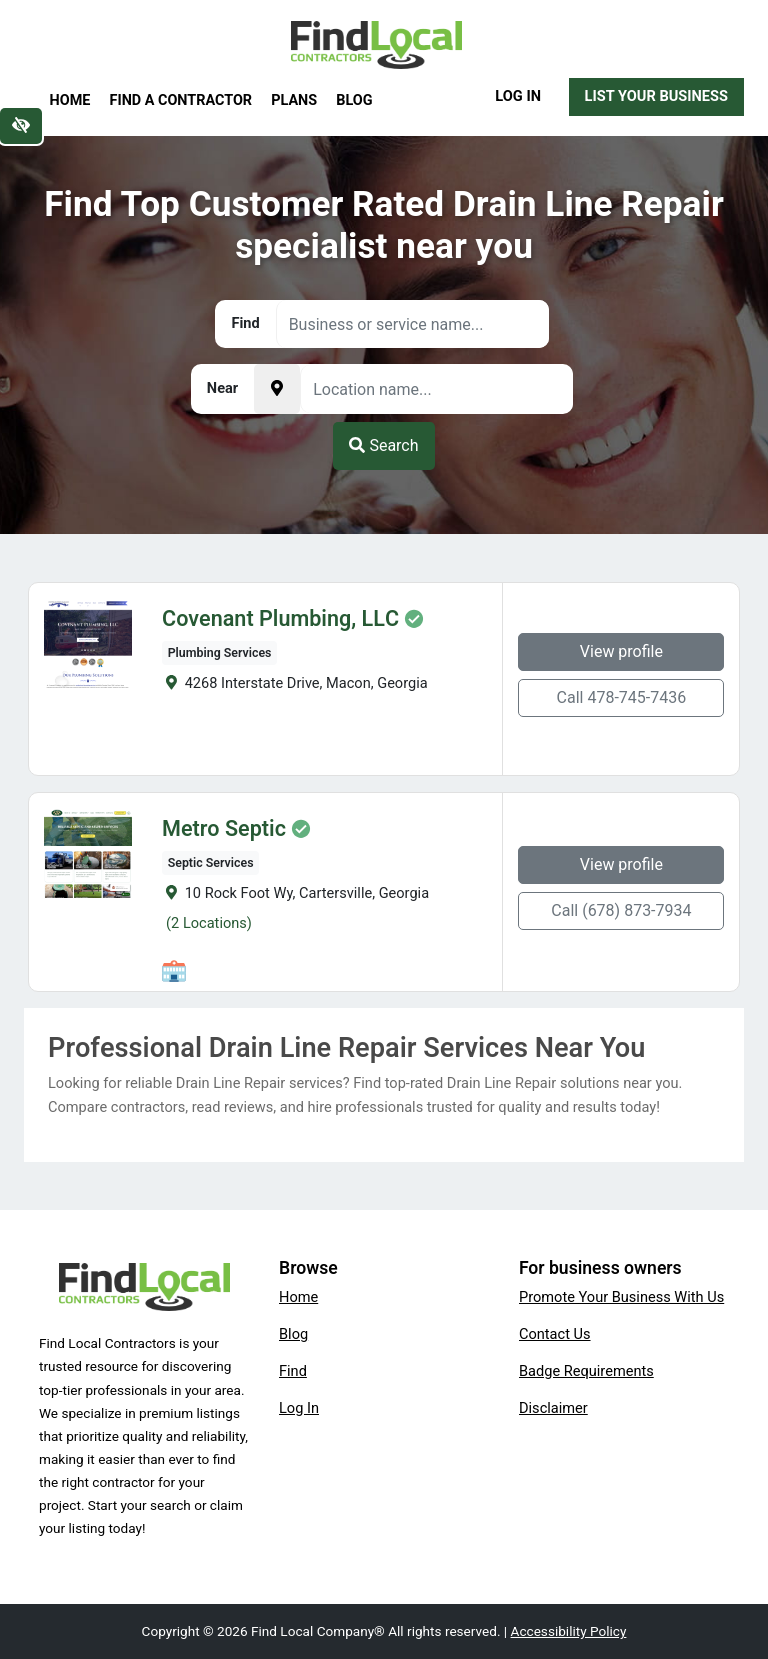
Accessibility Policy (569, 1631)
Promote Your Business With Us (621, 1297)
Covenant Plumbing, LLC (278, 619)
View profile (623, 651)
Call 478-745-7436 (624, 697)
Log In (518, 96)
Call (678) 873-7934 (624, 910)
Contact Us (555, 1334)
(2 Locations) (207, 923)
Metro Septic (222, 829)
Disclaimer (553, 1408)
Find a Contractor (181, 100)
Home (70, 100)
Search (383, 445)
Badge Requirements (586, 1371)
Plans (294, 100)
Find (293, 1371)
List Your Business (656, 96)
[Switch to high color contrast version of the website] (21, 126)
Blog (354, 100)
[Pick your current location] (277, 389)
